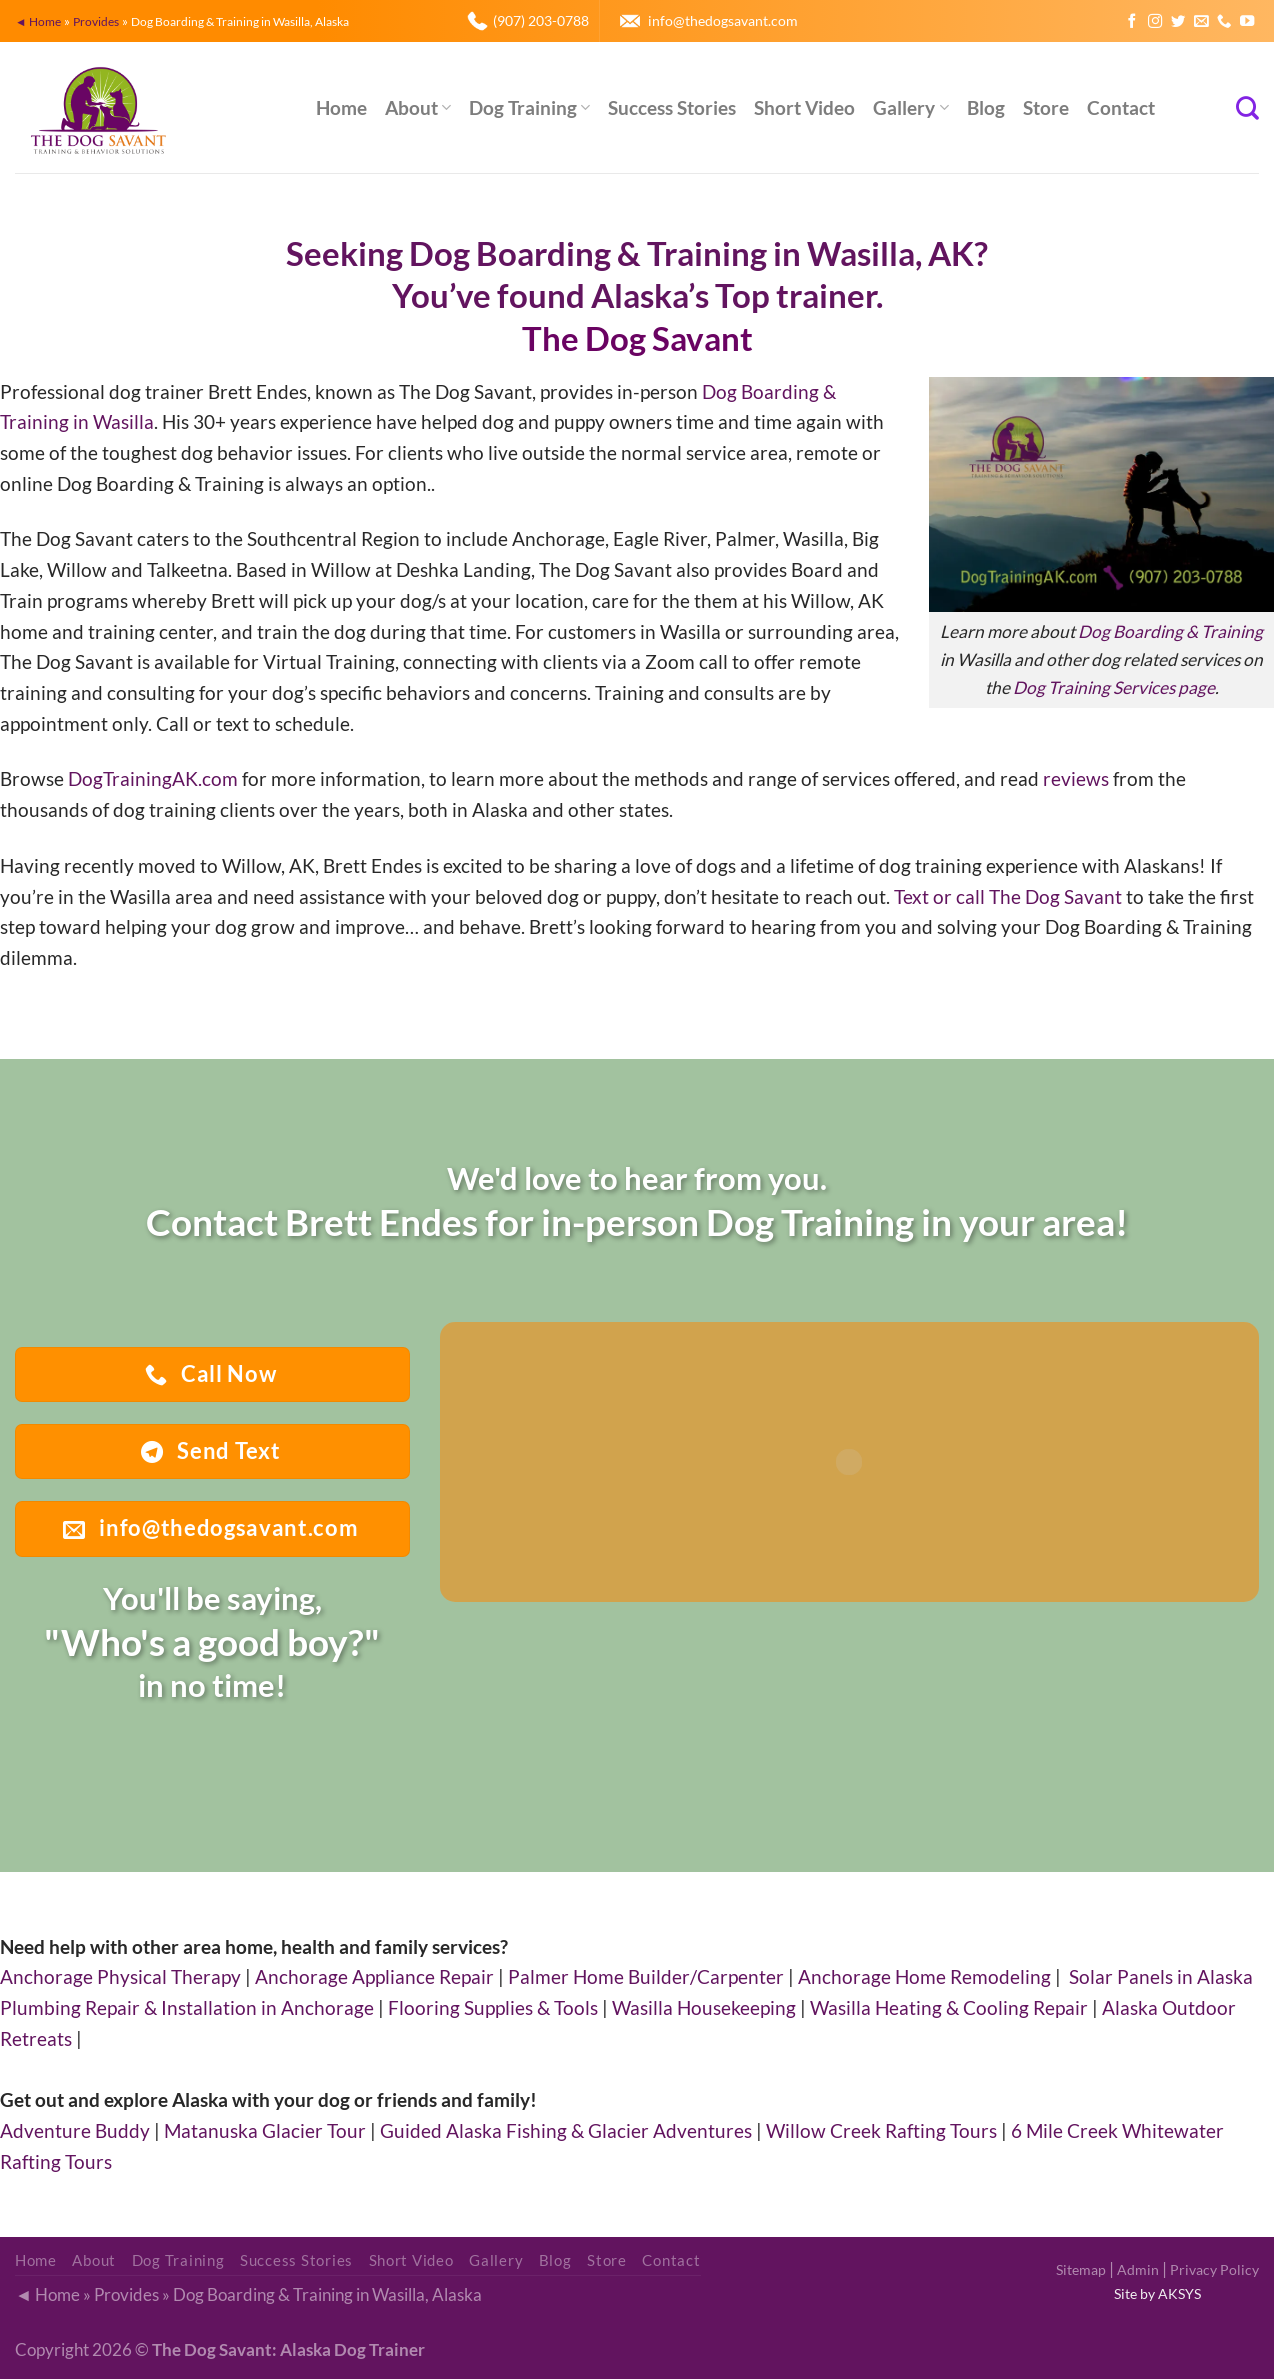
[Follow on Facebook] (1132, 22)
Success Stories (672, 107)
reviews (1076, 778)
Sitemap (1081, 2269)
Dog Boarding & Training (1170, 631)
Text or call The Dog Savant (1008, 896)
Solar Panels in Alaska (1161, 1976)
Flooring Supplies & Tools (493, 2007)
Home (341, 107)
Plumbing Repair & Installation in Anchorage (187, 2007)
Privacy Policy (1214, 2269)
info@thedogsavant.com (723, 20)
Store (1046, 107)
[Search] (1247, 108)
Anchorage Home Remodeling (924, 1976)
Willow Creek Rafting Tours (881, 2130)
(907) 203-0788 (541, 20)
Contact (1121, 107)
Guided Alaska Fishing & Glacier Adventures (566, 2130)
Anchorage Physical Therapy (120, 1976)
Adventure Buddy (75, 2130)
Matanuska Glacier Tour (265, 2130)
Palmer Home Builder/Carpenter (646, 1976)
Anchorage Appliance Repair (374, 1976)
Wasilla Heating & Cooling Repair (949, 2007)
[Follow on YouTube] (1247, 22)
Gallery (910, 107)
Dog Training (529, 107)
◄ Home (38, 21)
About (418, 107)
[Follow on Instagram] (1155, 22)
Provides (96, 21)
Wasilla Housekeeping (704, 2007)
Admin (1138, 2269)
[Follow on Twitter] (1178, 22)
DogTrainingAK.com (153, 778)
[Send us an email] (1201, 22)
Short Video (804, 107)
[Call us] (1224, 22)
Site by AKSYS (1157, 2293)
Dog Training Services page (1114, 687)
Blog (986, 107)
